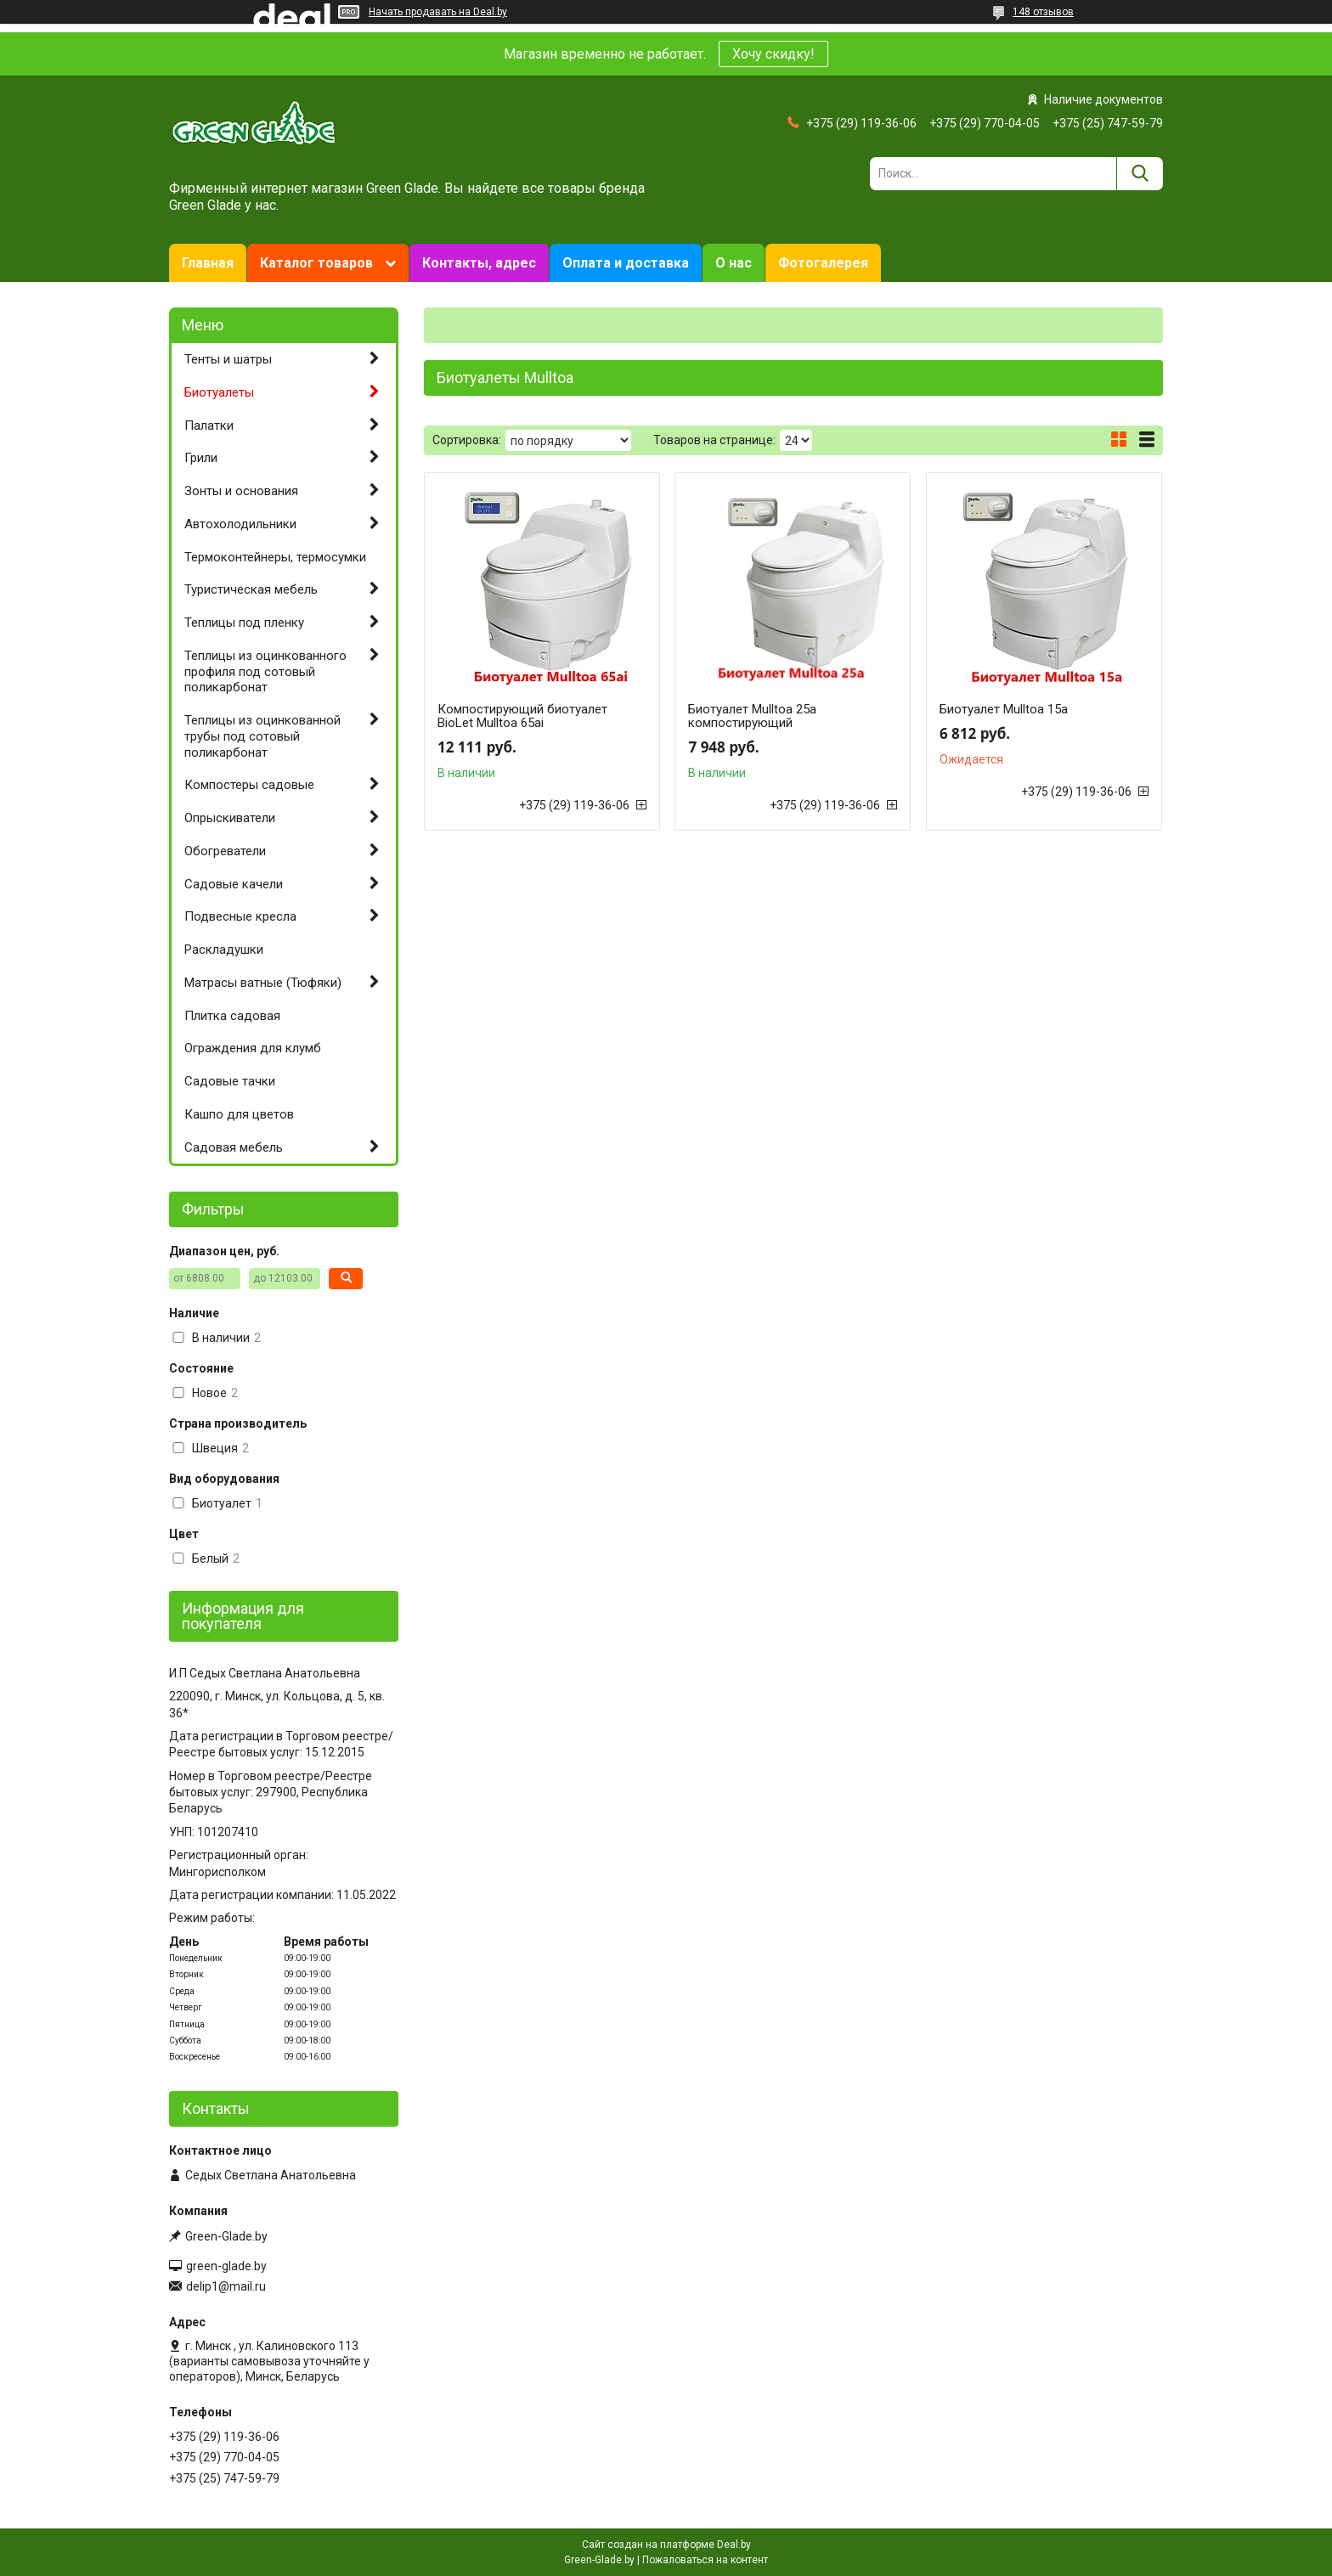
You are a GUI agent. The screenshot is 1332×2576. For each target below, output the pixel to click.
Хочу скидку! (773, 54)
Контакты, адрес (479, 263)
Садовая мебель (233, 1147)
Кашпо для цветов (239, 1114)
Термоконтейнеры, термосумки (275, 557)
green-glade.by (226, 2266)
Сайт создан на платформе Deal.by (666, 2545)
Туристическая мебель (251, 589)
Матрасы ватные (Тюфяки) (262, 982)
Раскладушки (223, 949)
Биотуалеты (219, 392)
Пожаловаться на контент (705, 2560)
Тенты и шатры (228, 359)
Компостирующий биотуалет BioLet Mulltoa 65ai (522, 716)
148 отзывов (1043, 12)
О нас (733, 263)
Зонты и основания (241, 491)
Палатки (209, 425)
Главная (208, 263)
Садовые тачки (229, 1081)
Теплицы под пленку (244, 622)
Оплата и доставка (625, 263)
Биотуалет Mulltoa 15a (1004, 709)
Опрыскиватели (229, 818)
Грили (200, 457)
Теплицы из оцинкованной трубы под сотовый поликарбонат (262, 736)
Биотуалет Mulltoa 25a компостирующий (752, 716)
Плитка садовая (232, 1015)
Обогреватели (225, 851)
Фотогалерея (823, 263)
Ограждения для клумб (252, 1048)
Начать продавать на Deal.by (438, 12)
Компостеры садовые (249, 784)
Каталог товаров (316, 263)
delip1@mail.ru (226, 2286)
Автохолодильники (240, 524)
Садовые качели (233, 884)
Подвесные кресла (240, 916)
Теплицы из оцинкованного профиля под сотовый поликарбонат (265, 672)
